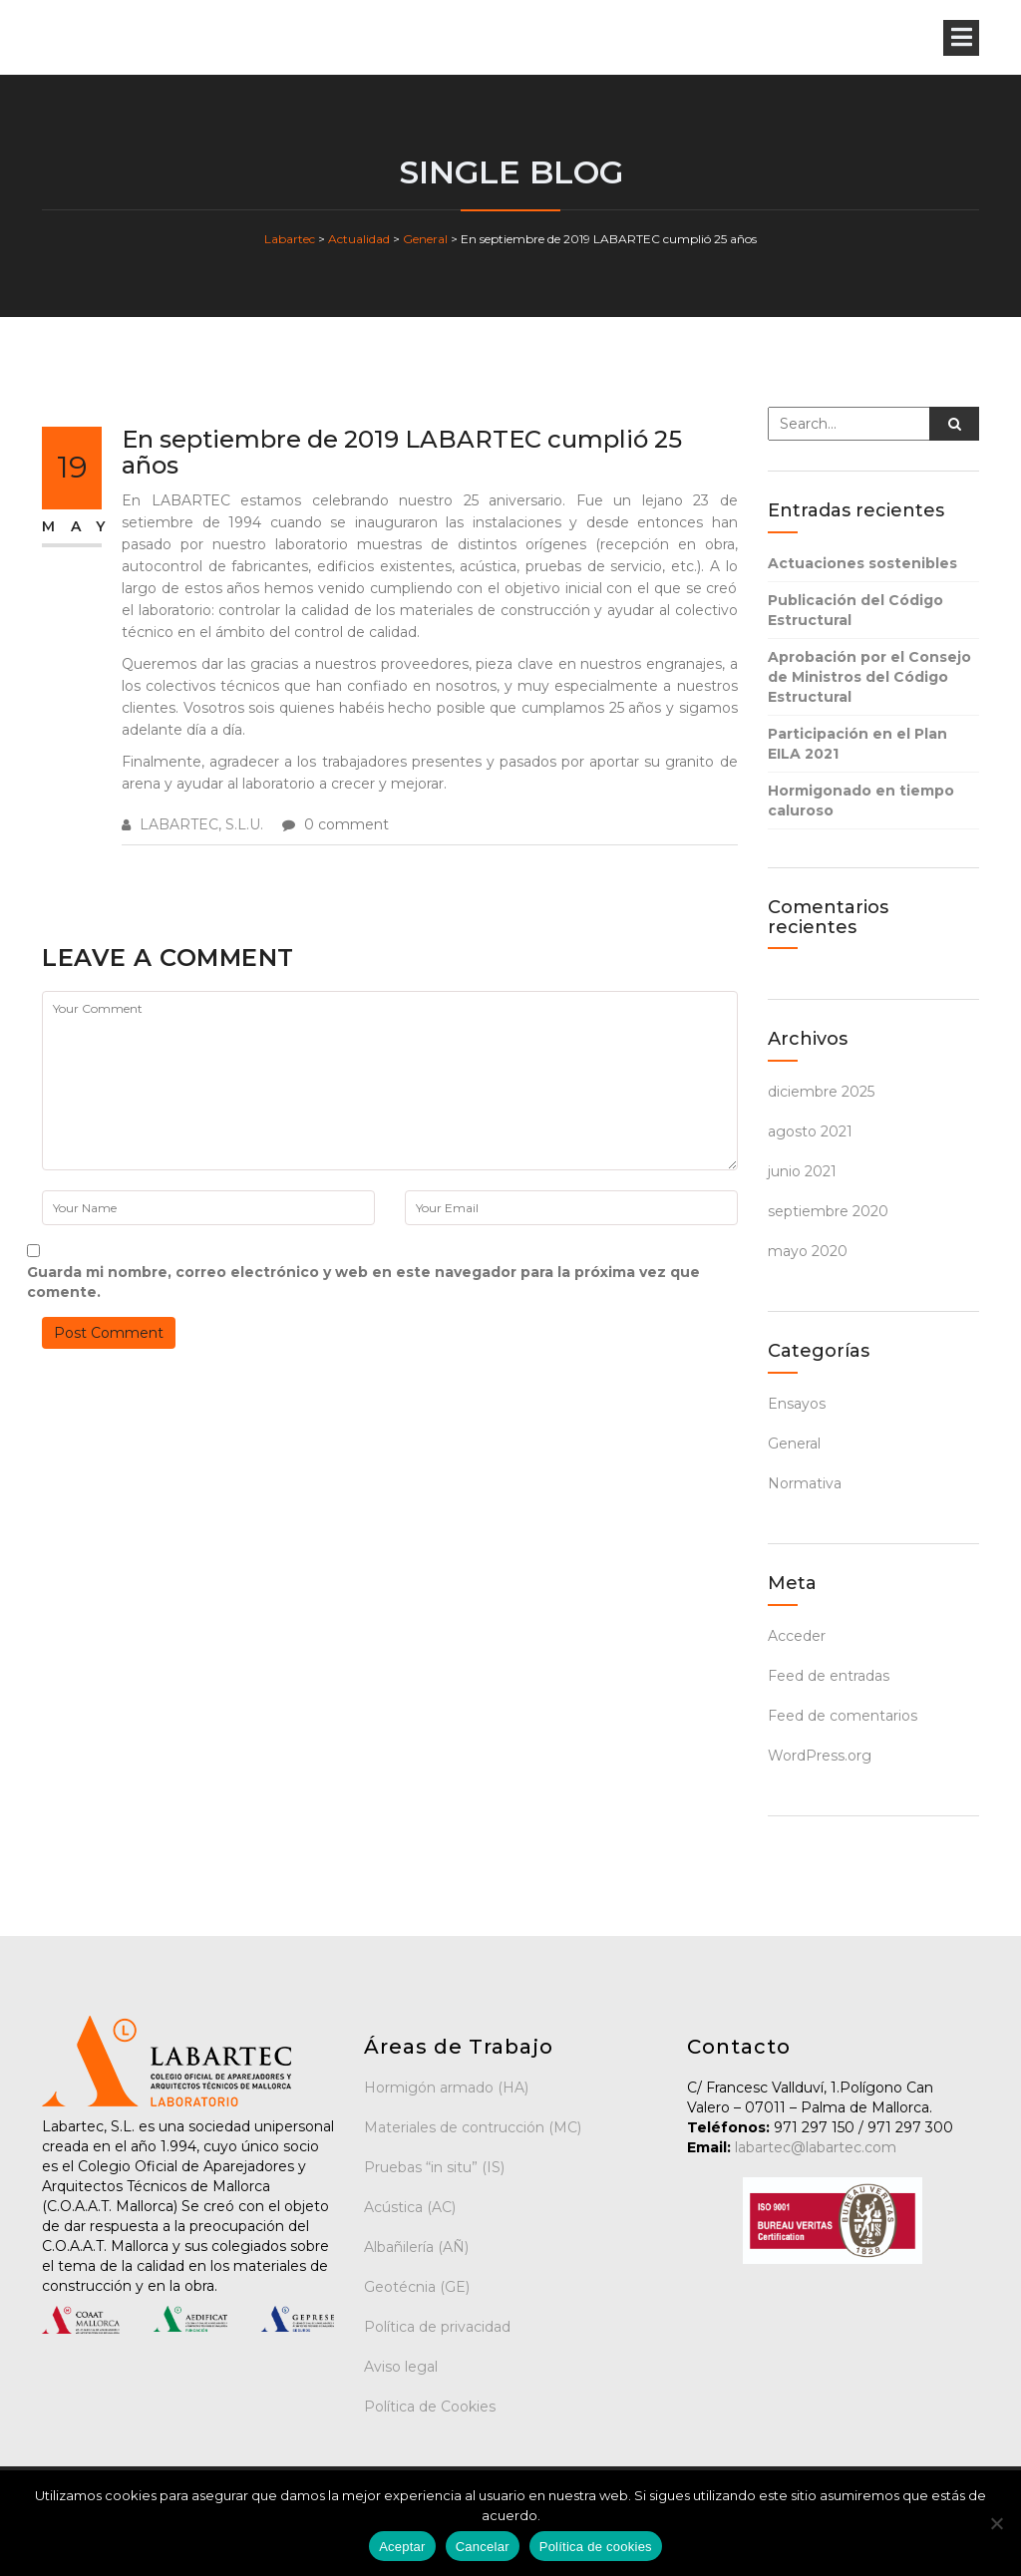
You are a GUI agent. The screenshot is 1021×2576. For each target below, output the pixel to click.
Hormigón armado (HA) (446, 2087)
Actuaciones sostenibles (862, 563)
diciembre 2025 (821, 1092)
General (794, 1443)
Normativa (805, 1483)
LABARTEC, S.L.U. (201, 824)
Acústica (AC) (410, 2207)
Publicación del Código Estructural (855, 610)
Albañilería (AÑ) (416, 2247)
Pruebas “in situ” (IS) (434, 2167)
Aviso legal (401, 2367)
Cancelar (483, 2546)
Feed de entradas (828, 1676)
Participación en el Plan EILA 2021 (857, 744)
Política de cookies (595, 2546)
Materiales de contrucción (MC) (472, 2127)
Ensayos (797, 1404)
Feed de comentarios (842, 1716)
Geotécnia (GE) (417, 2287)
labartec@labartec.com (813, 2147)
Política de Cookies (430, 2406)
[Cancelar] (996, 2523)
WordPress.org (819, 1756)
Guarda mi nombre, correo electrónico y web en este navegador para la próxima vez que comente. (363, 1282)
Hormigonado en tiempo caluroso (861, 800)
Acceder (797, 1636)
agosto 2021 (810, 1131)
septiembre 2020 (828, 1211)
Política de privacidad (437, 2327)
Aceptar (402, 2546)
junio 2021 (802, 1171)
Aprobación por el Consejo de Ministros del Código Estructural (869, 677)
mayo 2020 (808, 1251)
